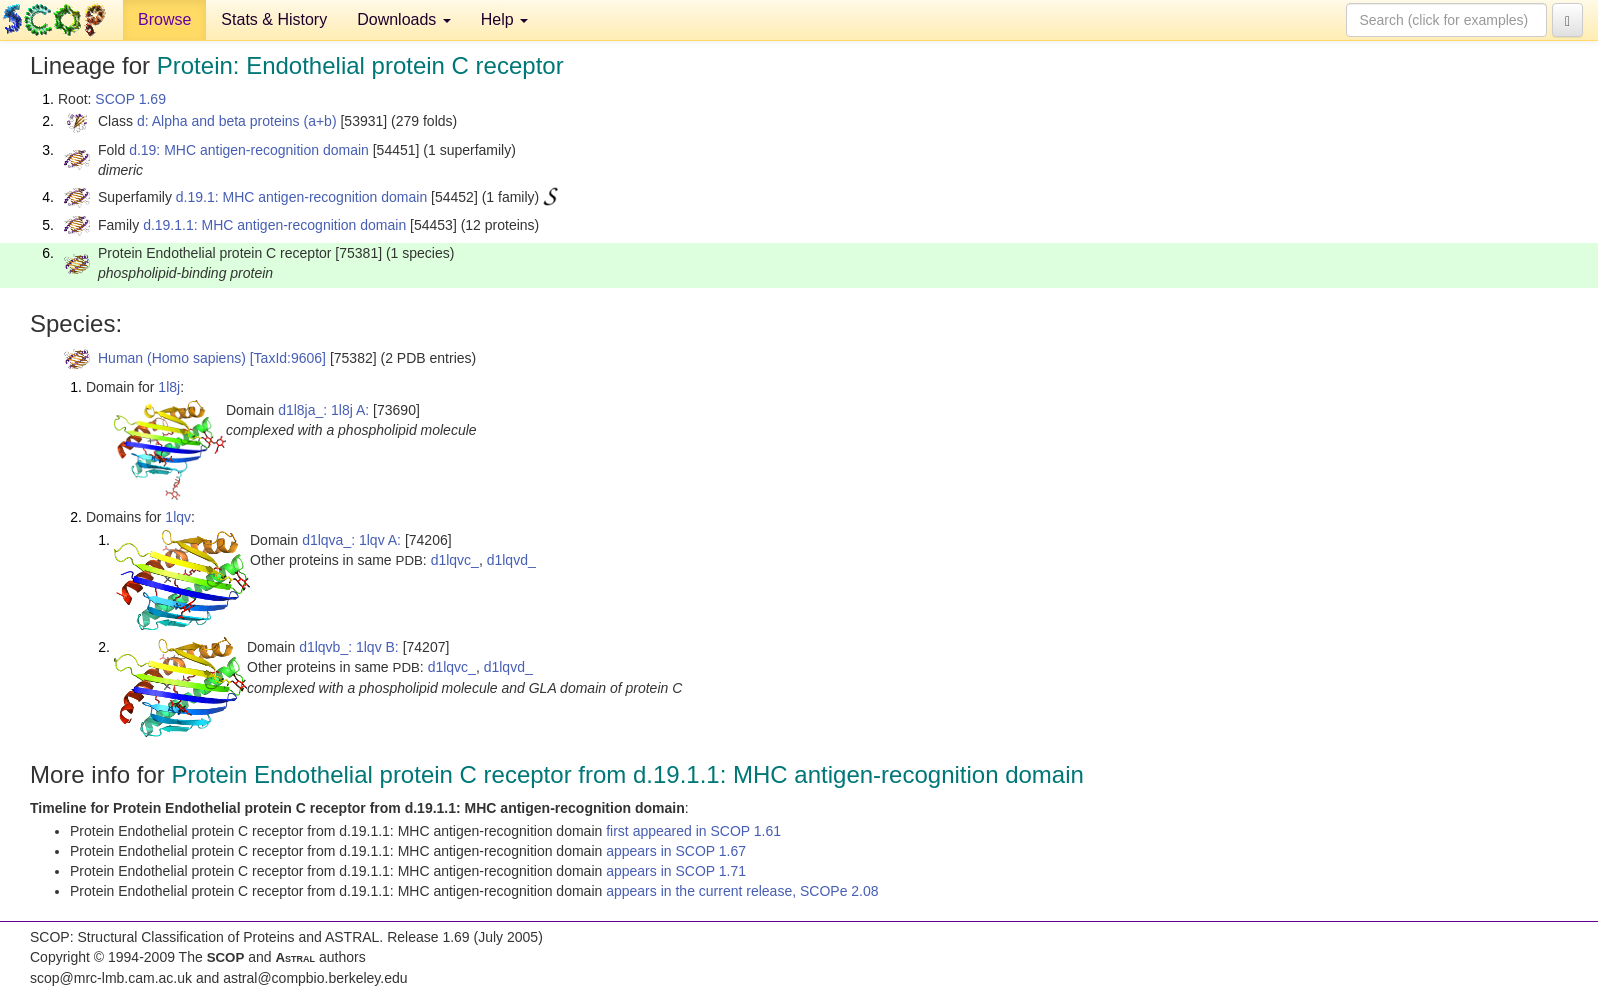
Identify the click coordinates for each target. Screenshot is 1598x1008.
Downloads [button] (404, 19)
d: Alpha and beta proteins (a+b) (237, 121)
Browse (164, 19)
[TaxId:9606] (288, 358)
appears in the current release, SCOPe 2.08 (742, 891)
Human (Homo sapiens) (172, 358)
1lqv (178, 517)
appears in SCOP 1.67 (676, 851)
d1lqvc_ (455, 560)
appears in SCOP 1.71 (676, 871)
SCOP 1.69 (130, 99)
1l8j (169, 387)
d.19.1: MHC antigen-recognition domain (301, 197)
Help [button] (504, 19)
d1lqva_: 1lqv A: (351, 540)
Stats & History (274, 19)
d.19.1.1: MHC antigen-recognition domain (274, 225)
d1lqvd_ (511, 560)
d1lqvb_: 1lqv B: (349, 647)
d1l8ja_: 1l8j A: (323, 410)
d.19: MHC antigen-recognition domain (249, 150)
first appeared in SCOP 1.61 (693, 831)
